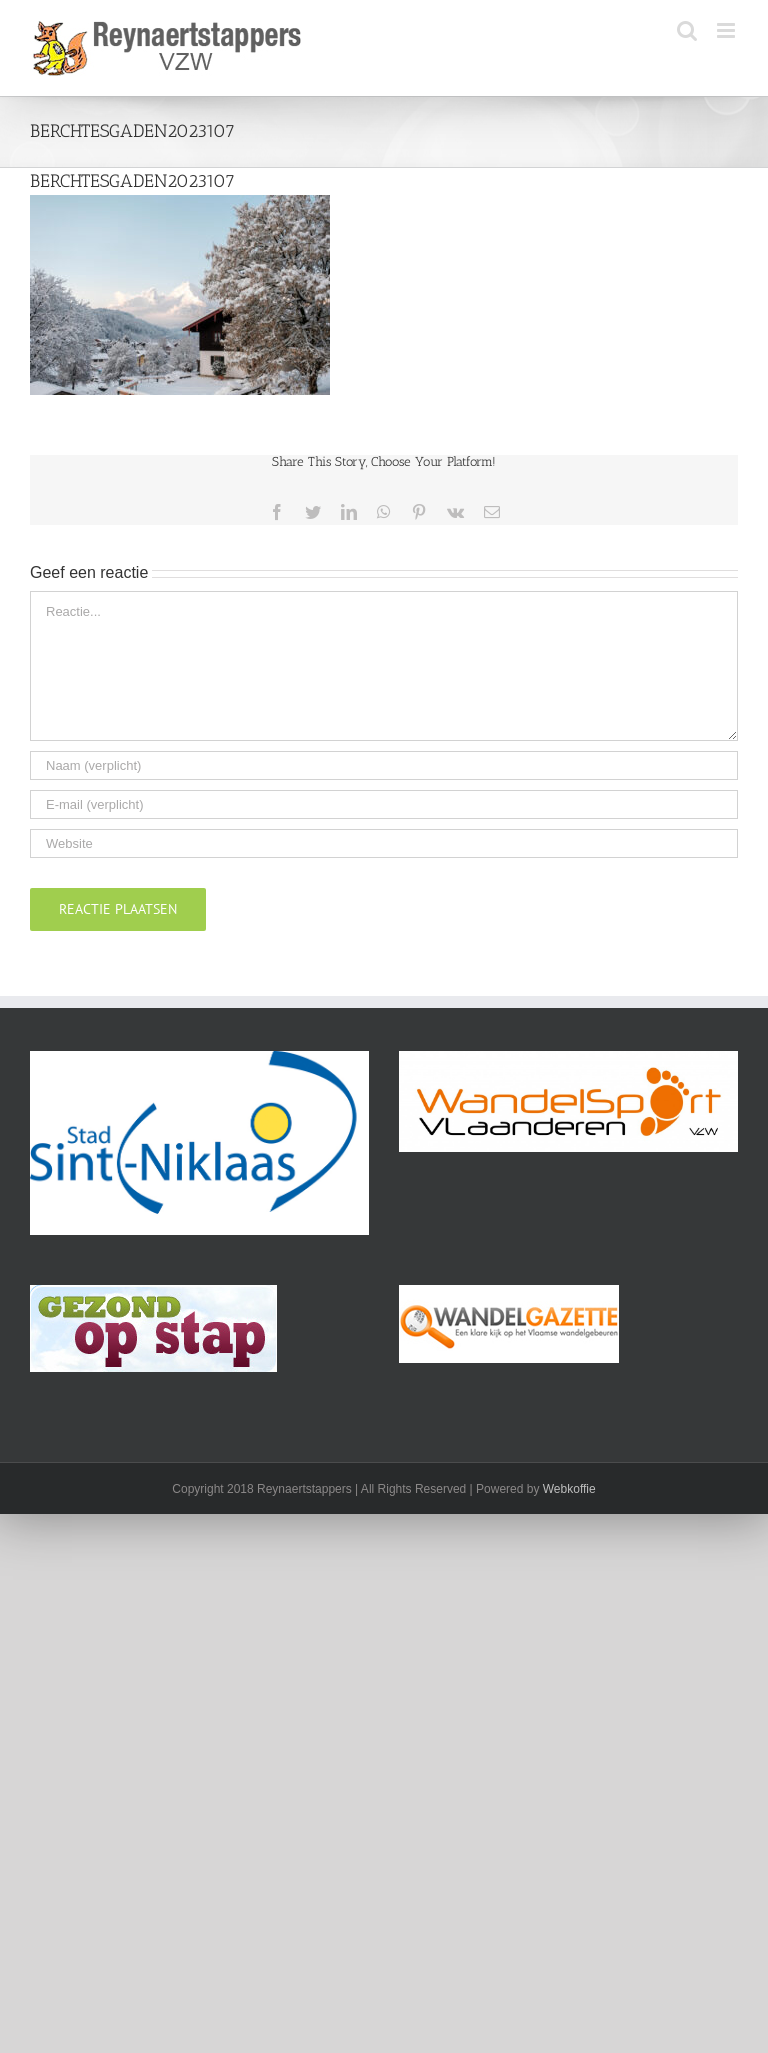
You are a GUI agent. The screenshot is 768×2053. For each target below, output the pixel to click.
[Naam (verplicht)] (384, 765)
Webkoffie (569, 1489)
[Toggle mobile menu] (727, 30)
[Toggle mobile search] (687, 30)
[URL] (384, 843)
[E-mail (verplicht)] (384, 804)
